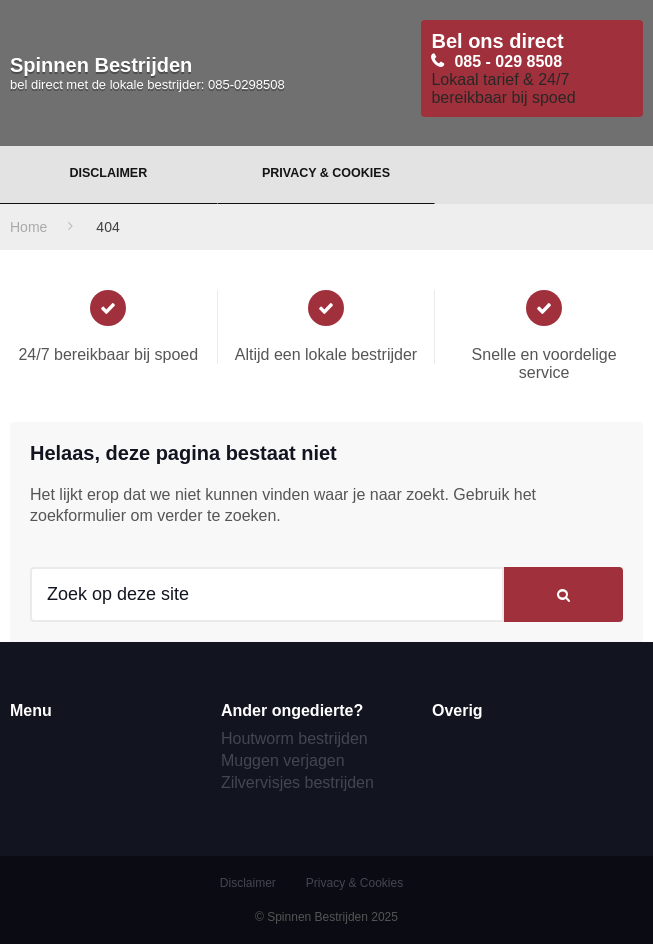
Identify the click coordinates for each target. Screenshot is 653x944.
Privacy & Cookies (326, 173)
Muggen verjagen (283, 760)
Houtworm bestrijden (294, 738)
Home (28, 227)
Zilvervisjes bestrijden (297, 782)
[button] (563, 594)
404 (107, 227)
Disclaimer (108, 173)
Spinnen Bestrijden (147, 73)
